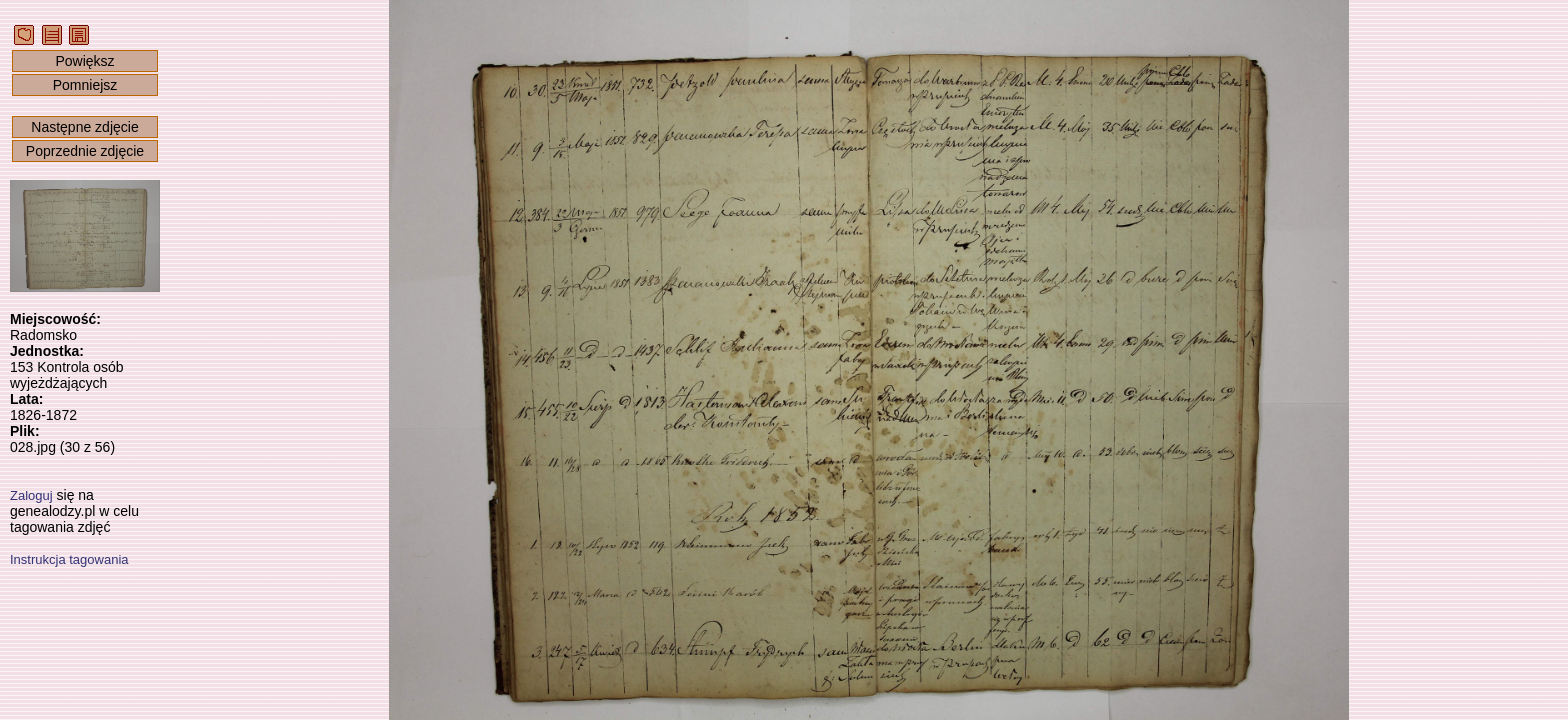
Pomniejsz (85, 85)
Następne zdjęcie (84, 127)
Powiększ (84, 61)
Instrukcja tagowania (69, 559)
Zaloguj (31, 495)
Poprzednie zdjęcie (85, 151)
